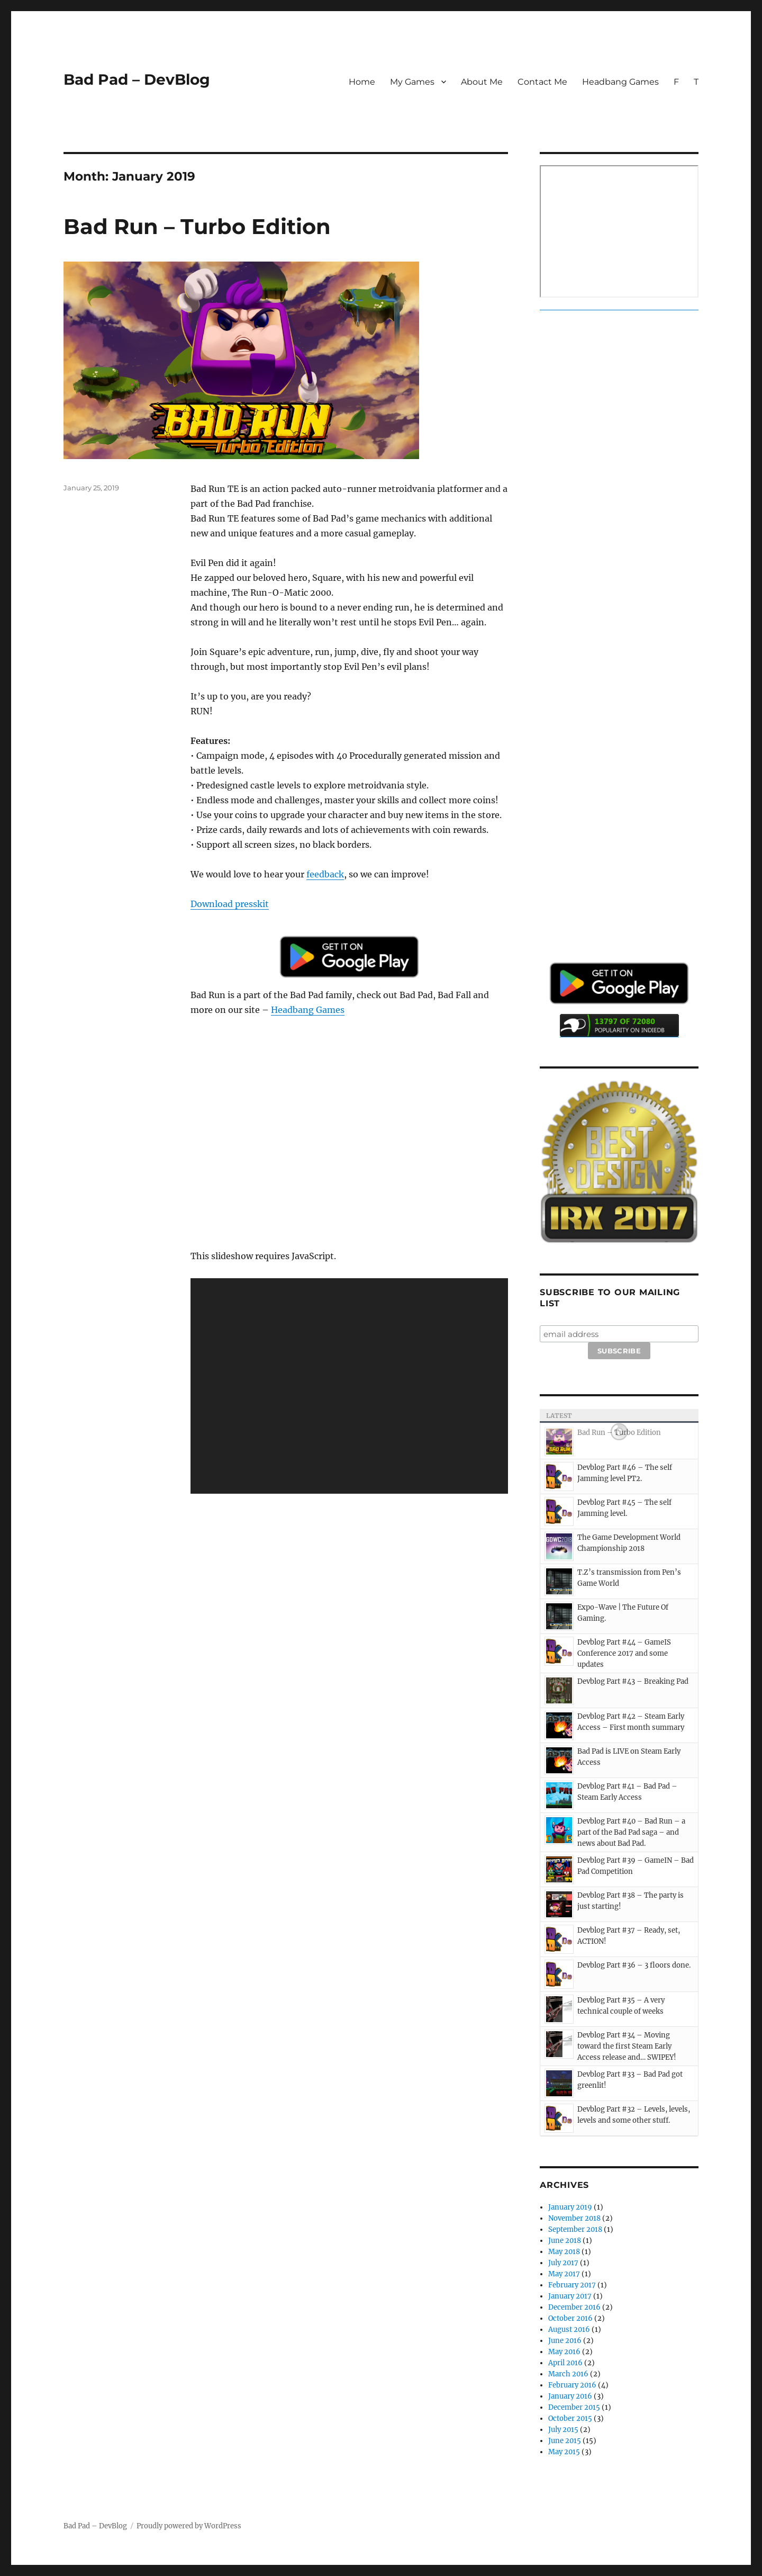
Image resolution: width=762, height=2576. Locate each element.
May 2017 (564, 2273)
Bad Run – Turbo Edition (197, 226)
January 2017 (570, 2296)
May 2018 (564, 2251)
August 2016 (569, 2329)
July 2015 (563, 2429)
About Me (482, 82)
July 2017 (563, 2262)
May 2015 (564, 2451)
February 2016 (572, 2385)
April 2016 (565, 2362)
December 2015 (574, 2407)
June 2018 (564, 2240)
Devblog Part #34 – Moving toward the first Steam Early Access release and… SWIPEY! (626, 2046)
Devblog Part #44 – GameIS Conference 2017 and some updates (624, 1653)
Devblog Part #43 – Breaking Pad (632, 1681)
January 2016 (570, 2396)
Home (362, 82)
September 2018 (575, 2229)
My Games (412, 82)
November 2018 (574, 2218)
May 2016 (564, 2351)
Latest (559, 1416)
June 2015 (564, 2440)
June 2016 (565, 2340)
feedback (325, 874)
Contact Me (542, 82)
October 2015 (570, 2418)
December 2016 (574, 2307)
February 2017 (572, 2285)
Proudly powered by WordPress (189, 2525)
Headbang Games (620, 82)
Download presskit (229, 904)
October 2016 (570, 2318)
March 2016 (568, 2373)
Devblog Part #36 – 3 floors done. (634, 1965)
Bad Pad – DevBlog (137, 79)
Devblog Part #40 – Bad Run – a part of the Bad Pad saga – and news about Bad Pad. (631, 1832)
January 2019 (570, 2207)
